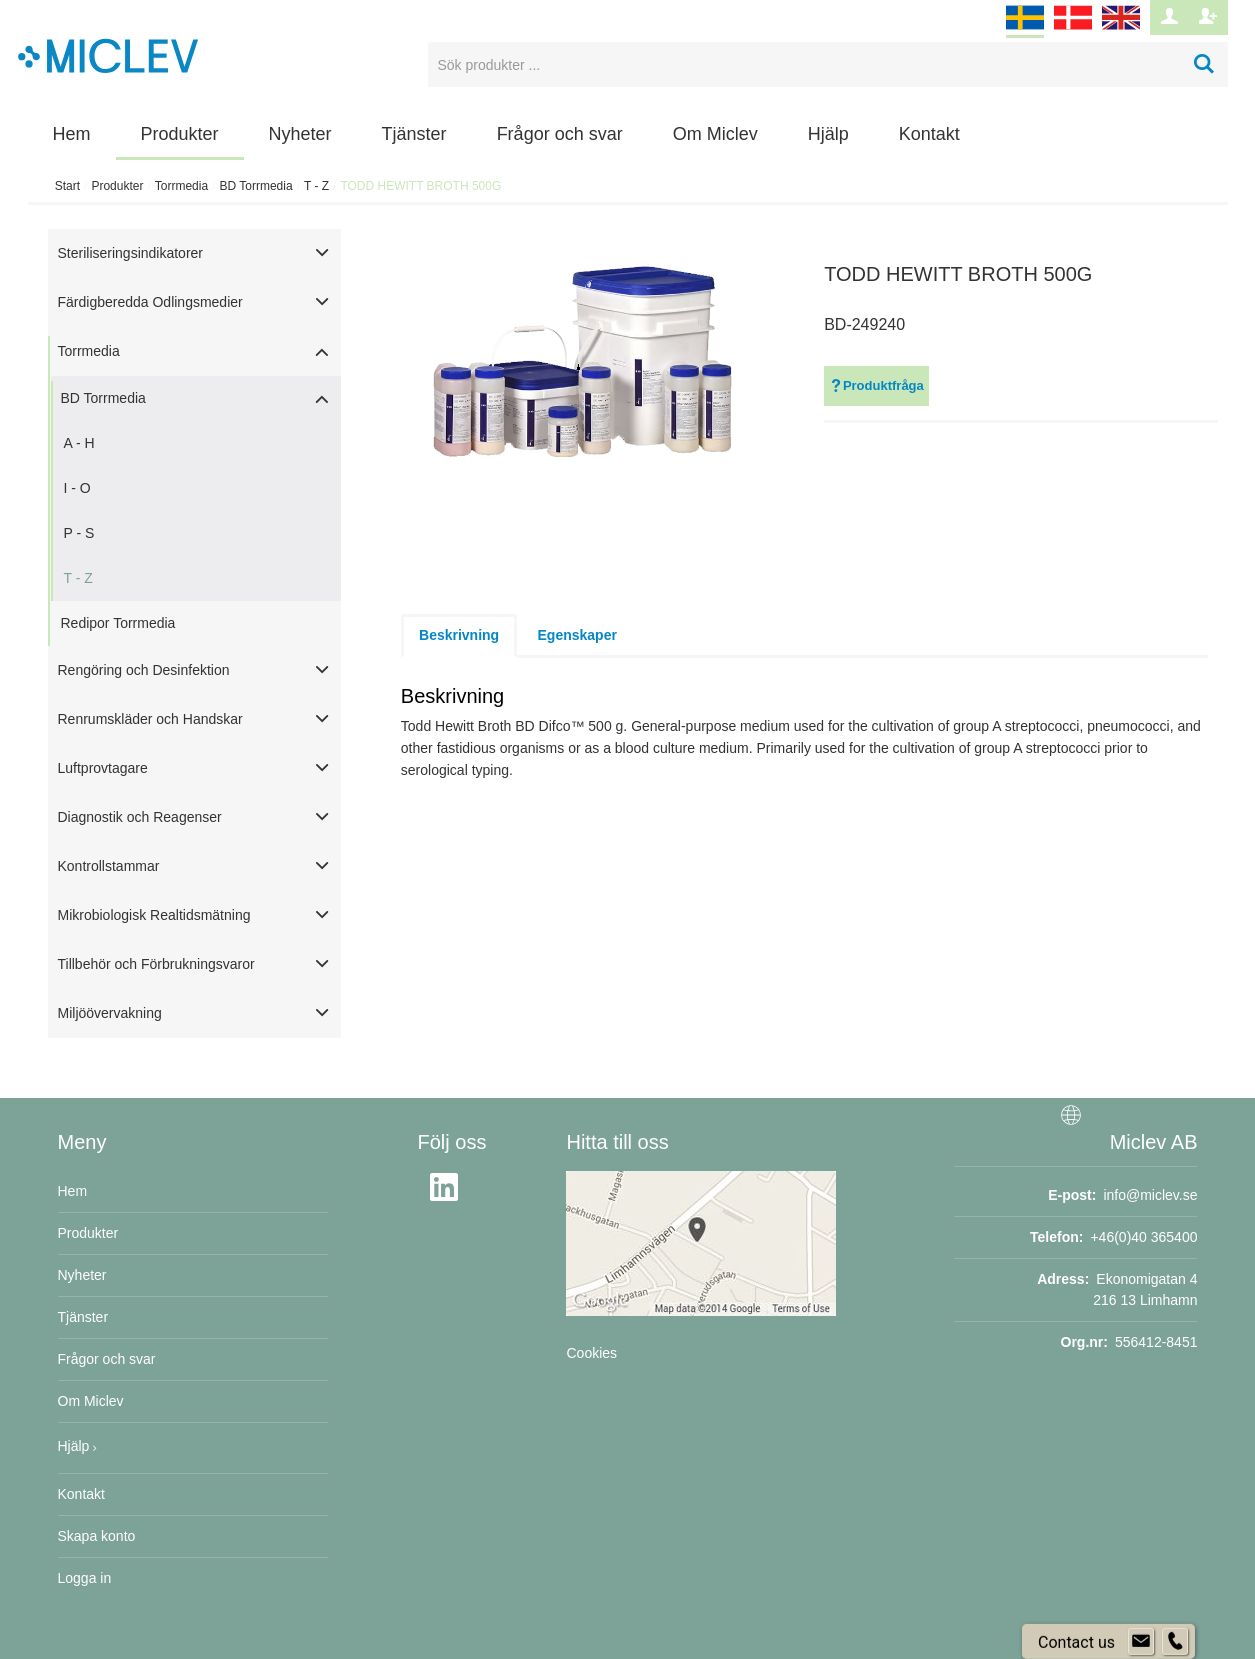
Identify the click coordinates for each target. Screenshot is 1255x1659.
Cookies (591, 1353)
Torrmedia (181, 186)
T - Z (316, 186)
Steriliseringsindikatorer (131, 253)
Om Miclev (715, 134)
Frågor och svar (560, 134)
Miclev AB (1154, 1142)
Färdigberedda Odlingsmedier (150, 302)
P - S (79, 533)
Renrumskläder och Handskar (150, 719)
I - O (77, 488)
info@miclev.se (1150, 1195)
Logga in (85, 1578)
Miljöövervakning (110, 1013)
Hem (72, 134)
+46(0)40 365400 (1143, 1237)
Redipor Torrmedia (118, 623)
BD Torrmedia (255, 186)
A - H (79, 443)
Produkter (180, 134)
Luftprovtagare (103, 768)
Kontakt (929, 134)
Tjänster (414, 134)
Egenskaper (577, 635)
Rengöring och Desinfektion (144, 670)
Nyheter (300, 134)
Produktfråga (876, 385)
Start (67, 186)
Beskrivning (459, 635)
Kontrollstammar (109, 866)
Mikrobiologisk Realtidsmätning (154, 915)
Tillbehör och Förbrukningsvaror (156, 964)
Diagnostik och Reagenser (140, 817)
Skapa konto (97, 1536)
